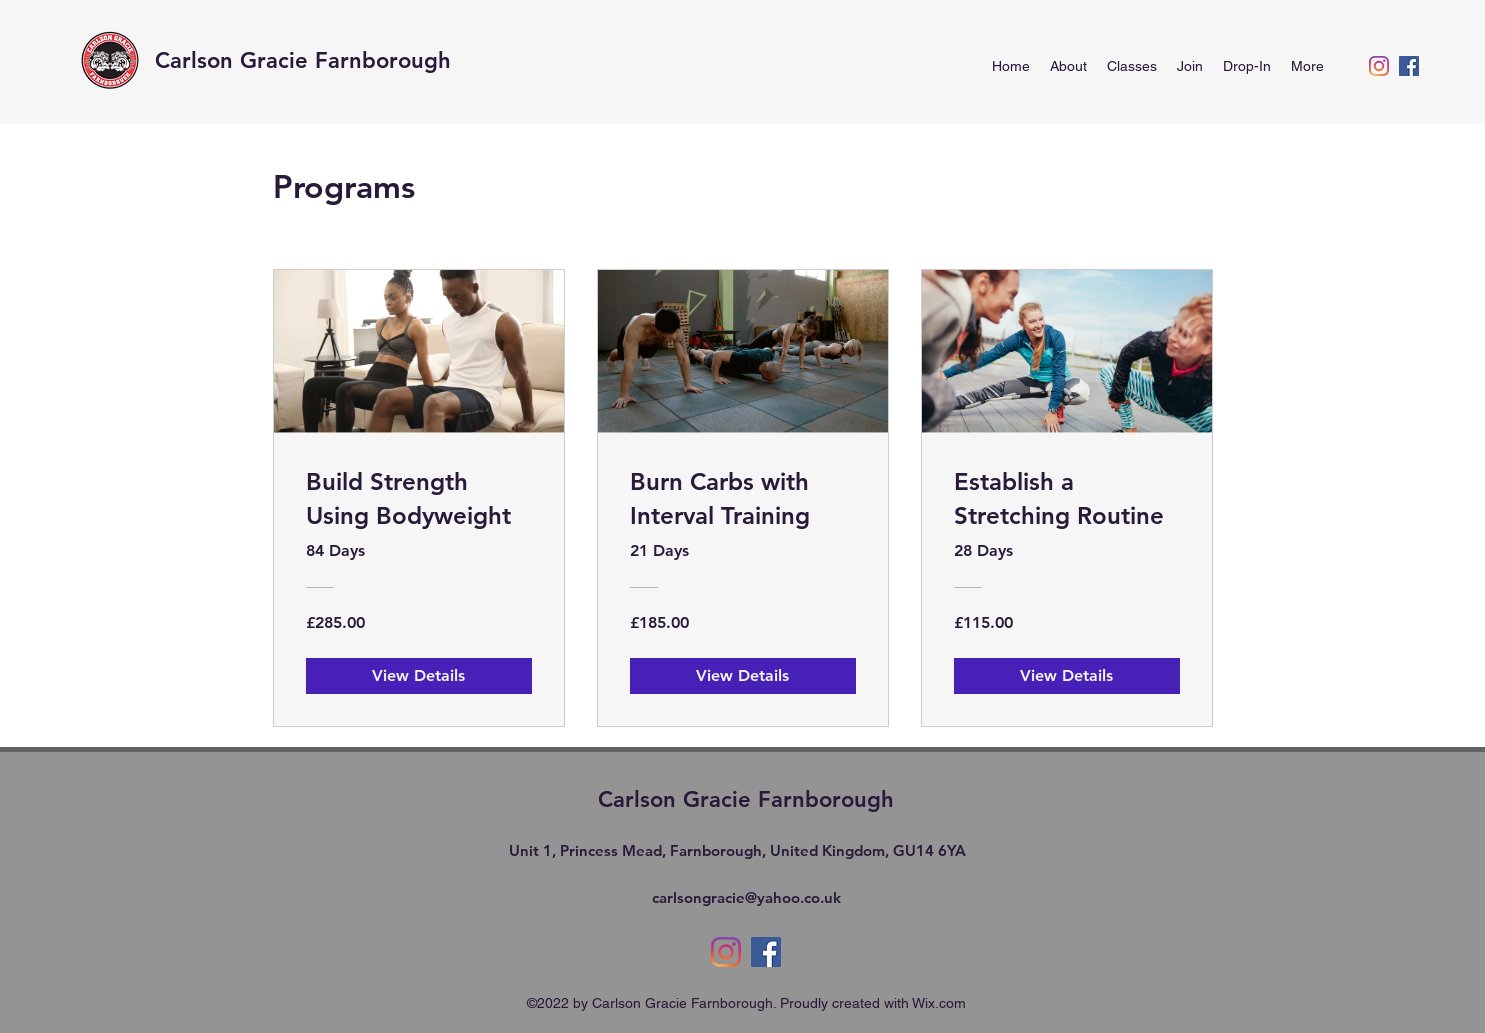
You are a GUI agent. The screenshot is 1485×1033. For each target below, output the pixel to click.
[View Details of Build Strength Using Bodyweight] (419, 676)
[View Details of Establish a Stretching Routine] (1067, 676)
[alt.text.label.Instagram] (1379, 66)
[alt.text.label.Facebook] (1409, 66)
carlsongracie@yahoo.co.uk (746, 897)
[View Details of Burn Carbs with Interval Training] (743, 676)
